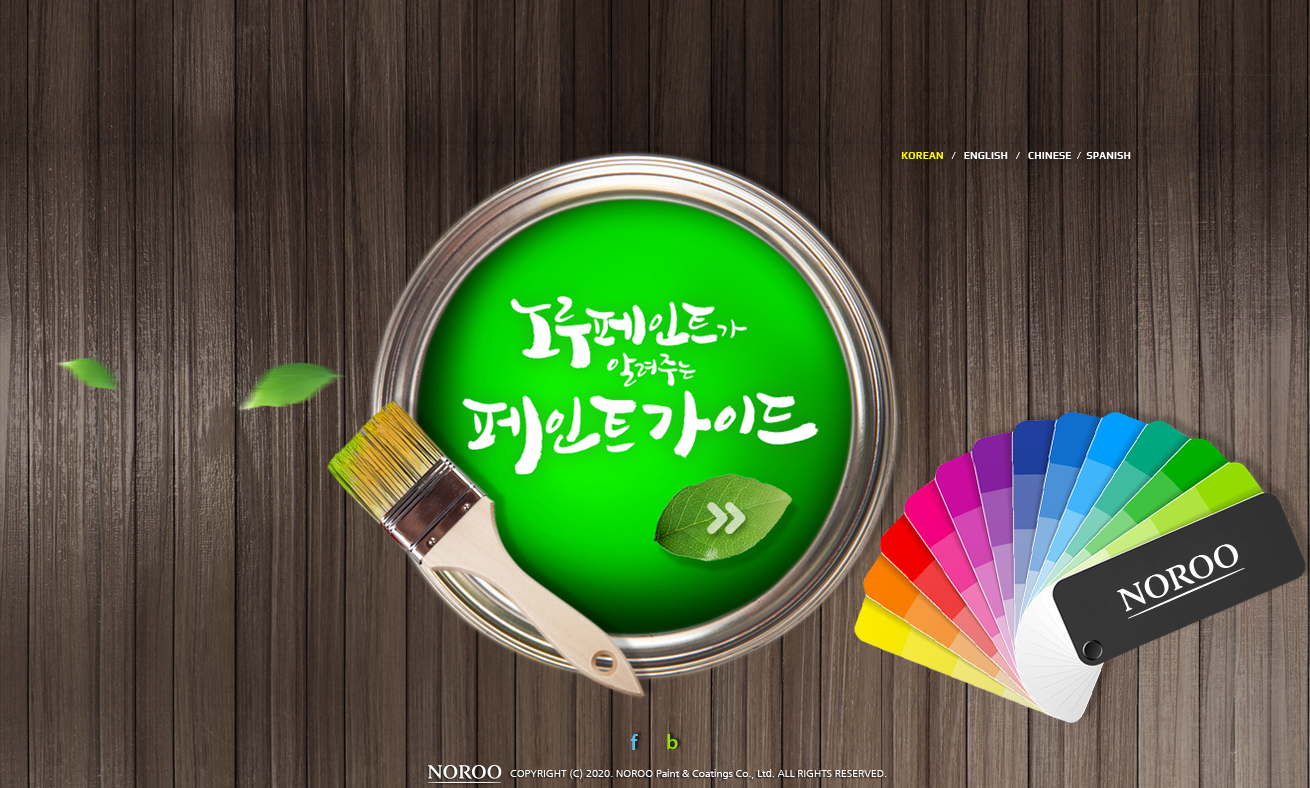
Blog (674, 742)
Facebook (638, 742)
